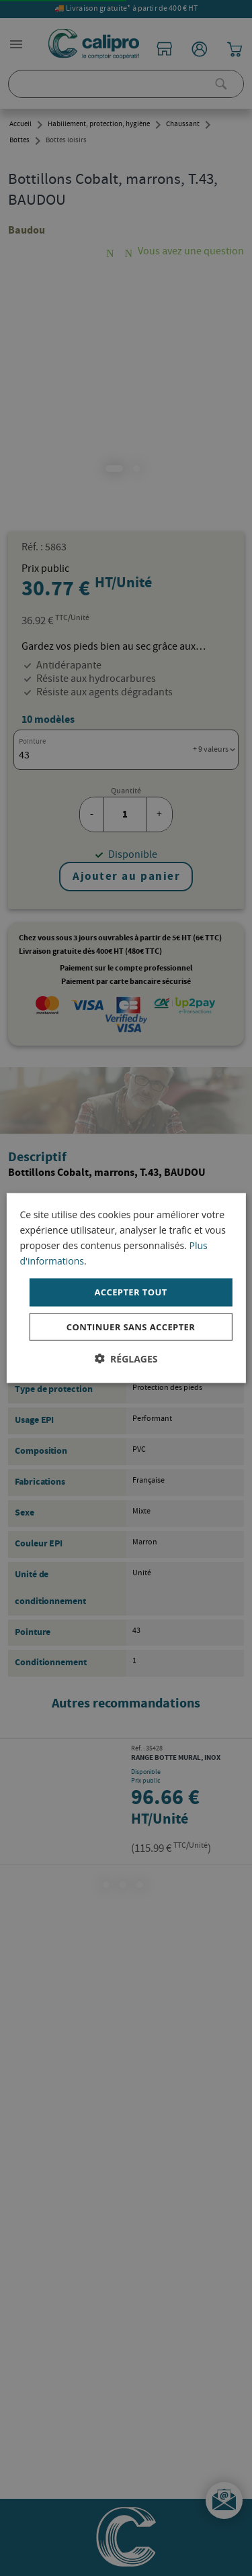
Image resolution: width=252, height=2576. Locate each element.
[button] (125, 1358)
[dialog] (125, 1288)
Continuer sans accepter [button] (131, 1326)
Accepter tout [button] (130, 1292)
